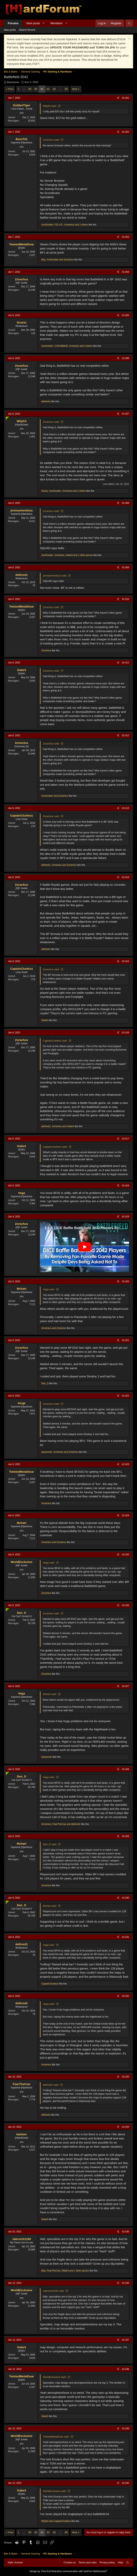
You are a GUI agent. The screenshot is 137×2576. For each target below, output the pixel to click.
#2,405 (125, 315)
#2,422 (125, 1395)
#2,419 (125, 1216)
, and (57, 259)
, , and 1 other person (67, 555)
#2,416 (125, 1032)
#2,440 (125, 2483)
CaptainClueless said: (55, 1040)
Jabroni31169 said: (53, 2290)
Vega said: (49, 1289)
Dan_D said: (50, 1844)
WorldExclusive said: (54, 2377)
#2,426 (125, 1605)
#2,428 (125, 1769)
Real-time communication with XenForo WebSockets (80, 2571)
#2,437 (125, 2339)
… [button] (24, 89)
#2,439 (125, 2428)
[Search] (129, 23)
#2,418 (125, 1185)
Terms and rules (87, 2562)
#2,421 (125, 1340)
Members (56, 23)
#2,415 (125, 961)
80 (66, 89)
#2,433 (125, 2076)
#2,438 (125, 2369)
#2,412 (125, 735)
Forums (13, 23)
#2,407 (125, 413)
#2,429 (125, 1836)
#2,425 (125, 1554)
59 (29, 89)
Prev (10, 89)
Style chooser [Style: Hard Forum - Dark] (15, 2562)
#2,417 (125, 1138)
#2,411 (125, 662)
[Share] (118, 98)
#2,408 (125, 503)
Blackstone (13, 82)
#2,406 (125, 358)
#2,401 (125, 97)
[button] (44, 23)
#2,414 (125, 877)
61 (42, 89)
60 (35, 89)
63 (54, 89)
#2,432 (125, 1996)
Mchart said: (50, 1694)
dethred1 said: (51, 2084)
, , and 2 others (64, 224)
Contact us (70, 2562)
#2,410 (125, 599)
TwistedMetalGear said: (56, 2436)
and (54, 795)
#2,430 (125, 1897)
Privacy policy (107, 2562)
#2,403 (125, 237)
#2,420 (125, 1281)
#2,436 (125, 2283)
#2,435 (125, 2231)
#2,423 (125, 1464)
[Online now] (6, 417)
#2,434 (125, 2127)
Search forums (27, 29)
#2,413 (125, 808)
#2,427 (125, 1686)
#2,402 (125, 131)
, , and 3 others (67, 346)
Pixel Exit (46, 2571)
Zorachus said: (51, 139)
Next (74, 89)
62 (48, 89)
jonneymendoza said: (55, 575)
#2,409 (125, 567)
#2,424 (125, 1515)
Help (120, 2562)
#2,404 (125, 272)
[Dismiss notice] (129, 39)
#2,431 (125, 1937)
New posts (33, 23)
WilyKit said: (50, 106)
